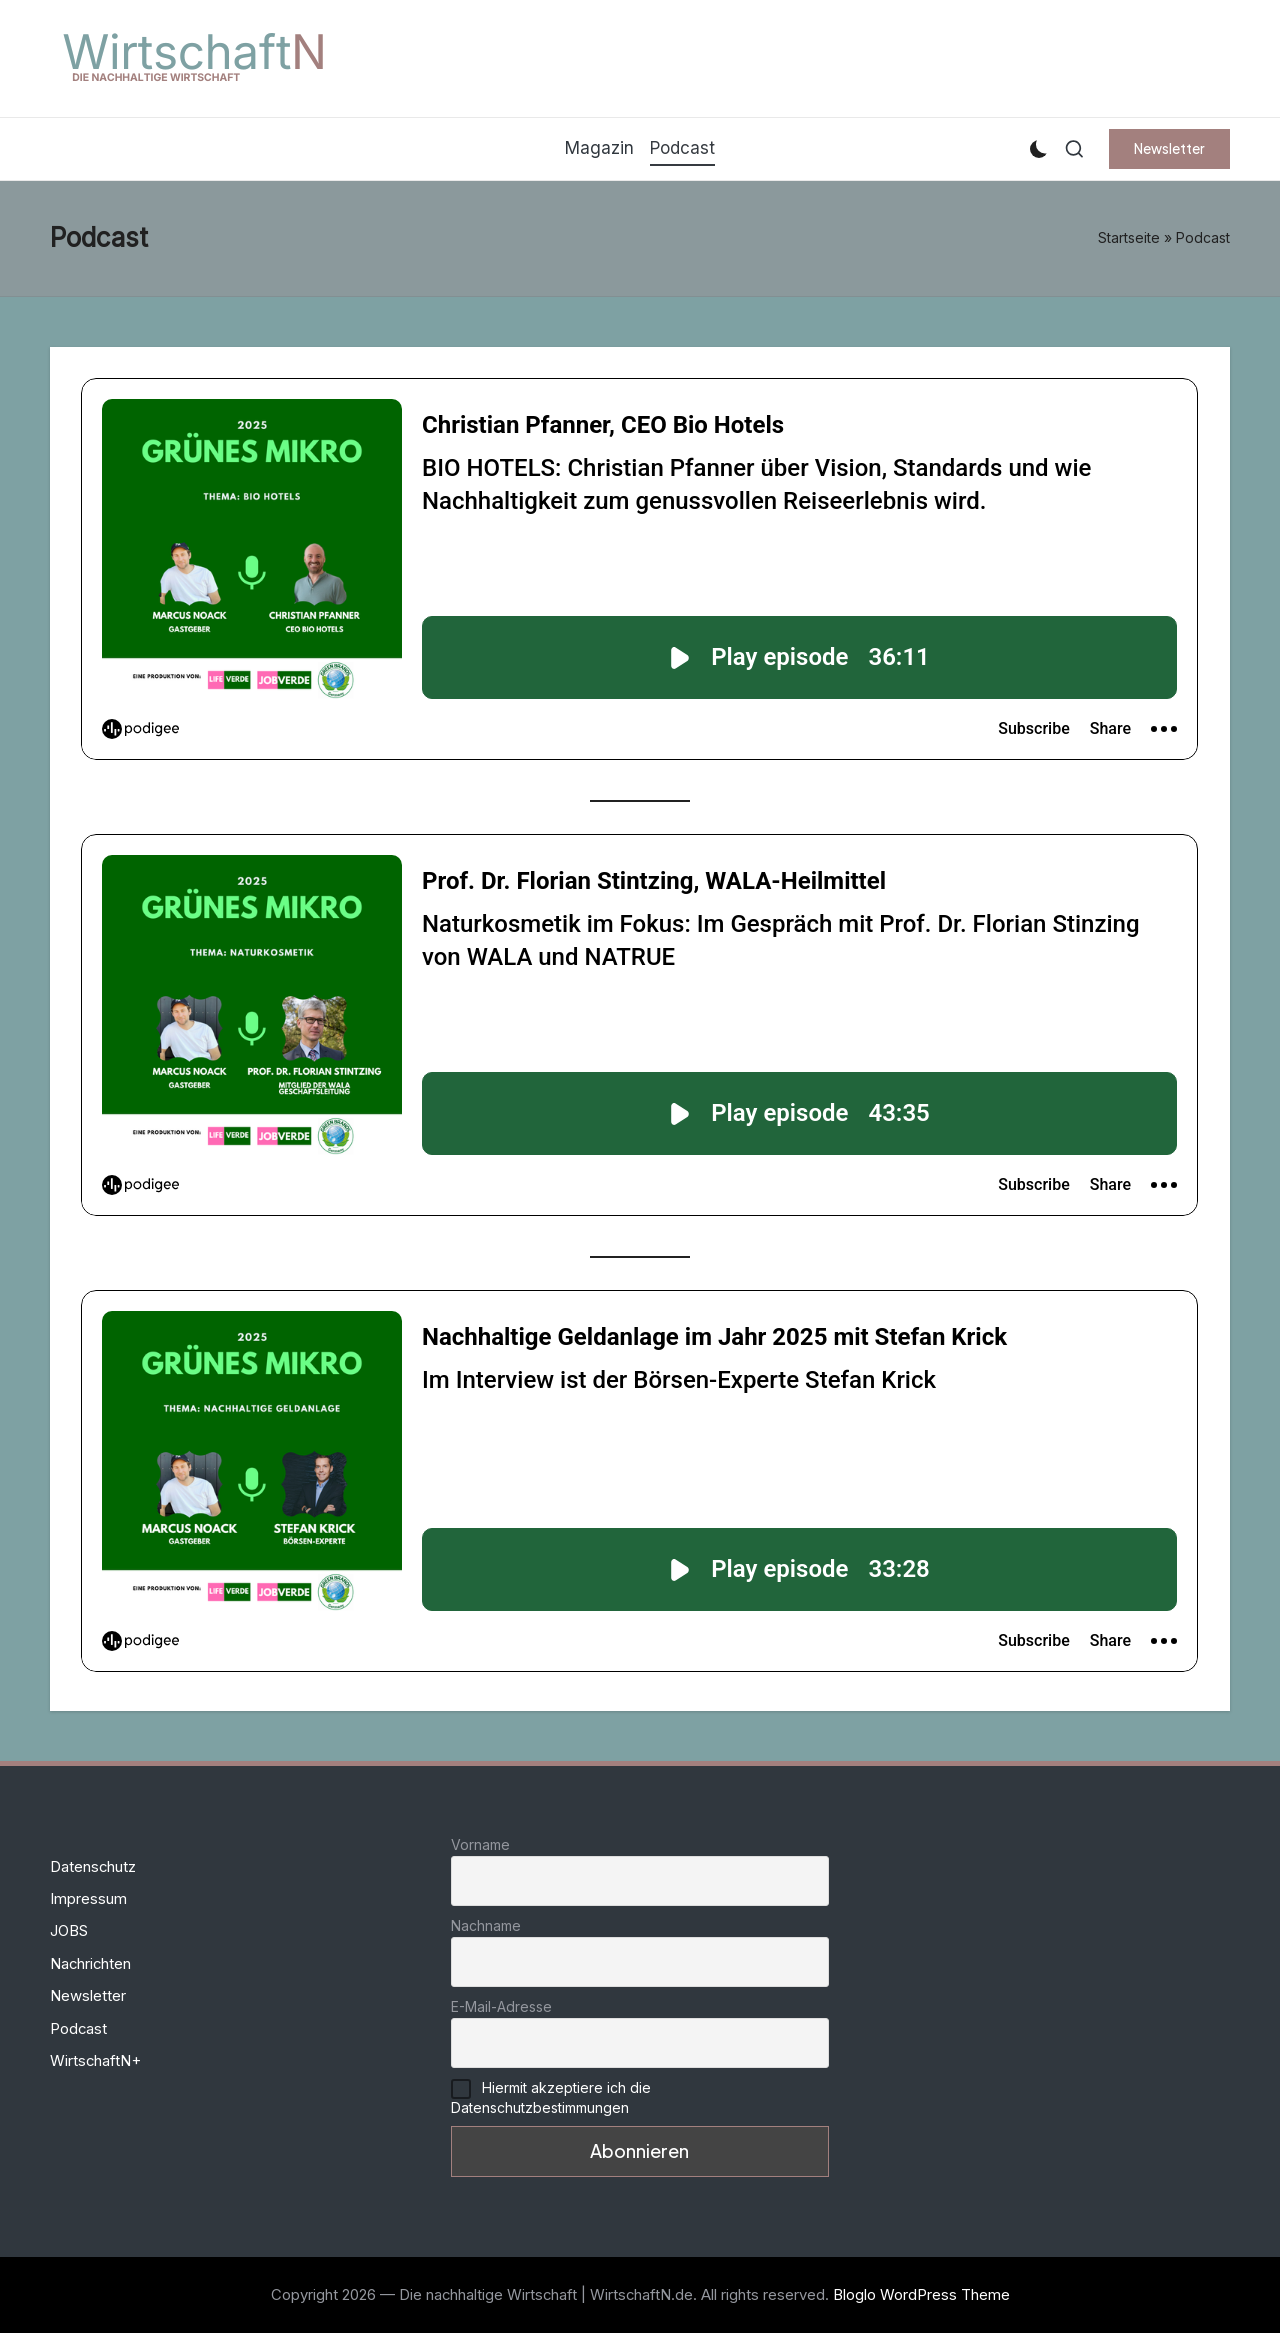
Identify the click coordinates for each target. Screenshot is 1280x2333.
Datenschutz (93, 1867)
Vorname (480, 1844)
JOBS (69, 1931)
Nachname (486, 1925)
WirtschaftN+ (95, 2061)
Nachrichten (90, 1964)
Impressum (88, 1899)
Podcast (78, 2029)
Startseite (1129, 237)
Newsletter (88, 1996)
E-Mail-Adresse (501, 2006)
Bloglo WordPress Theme (921, 2295)
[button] (1169, 149)
